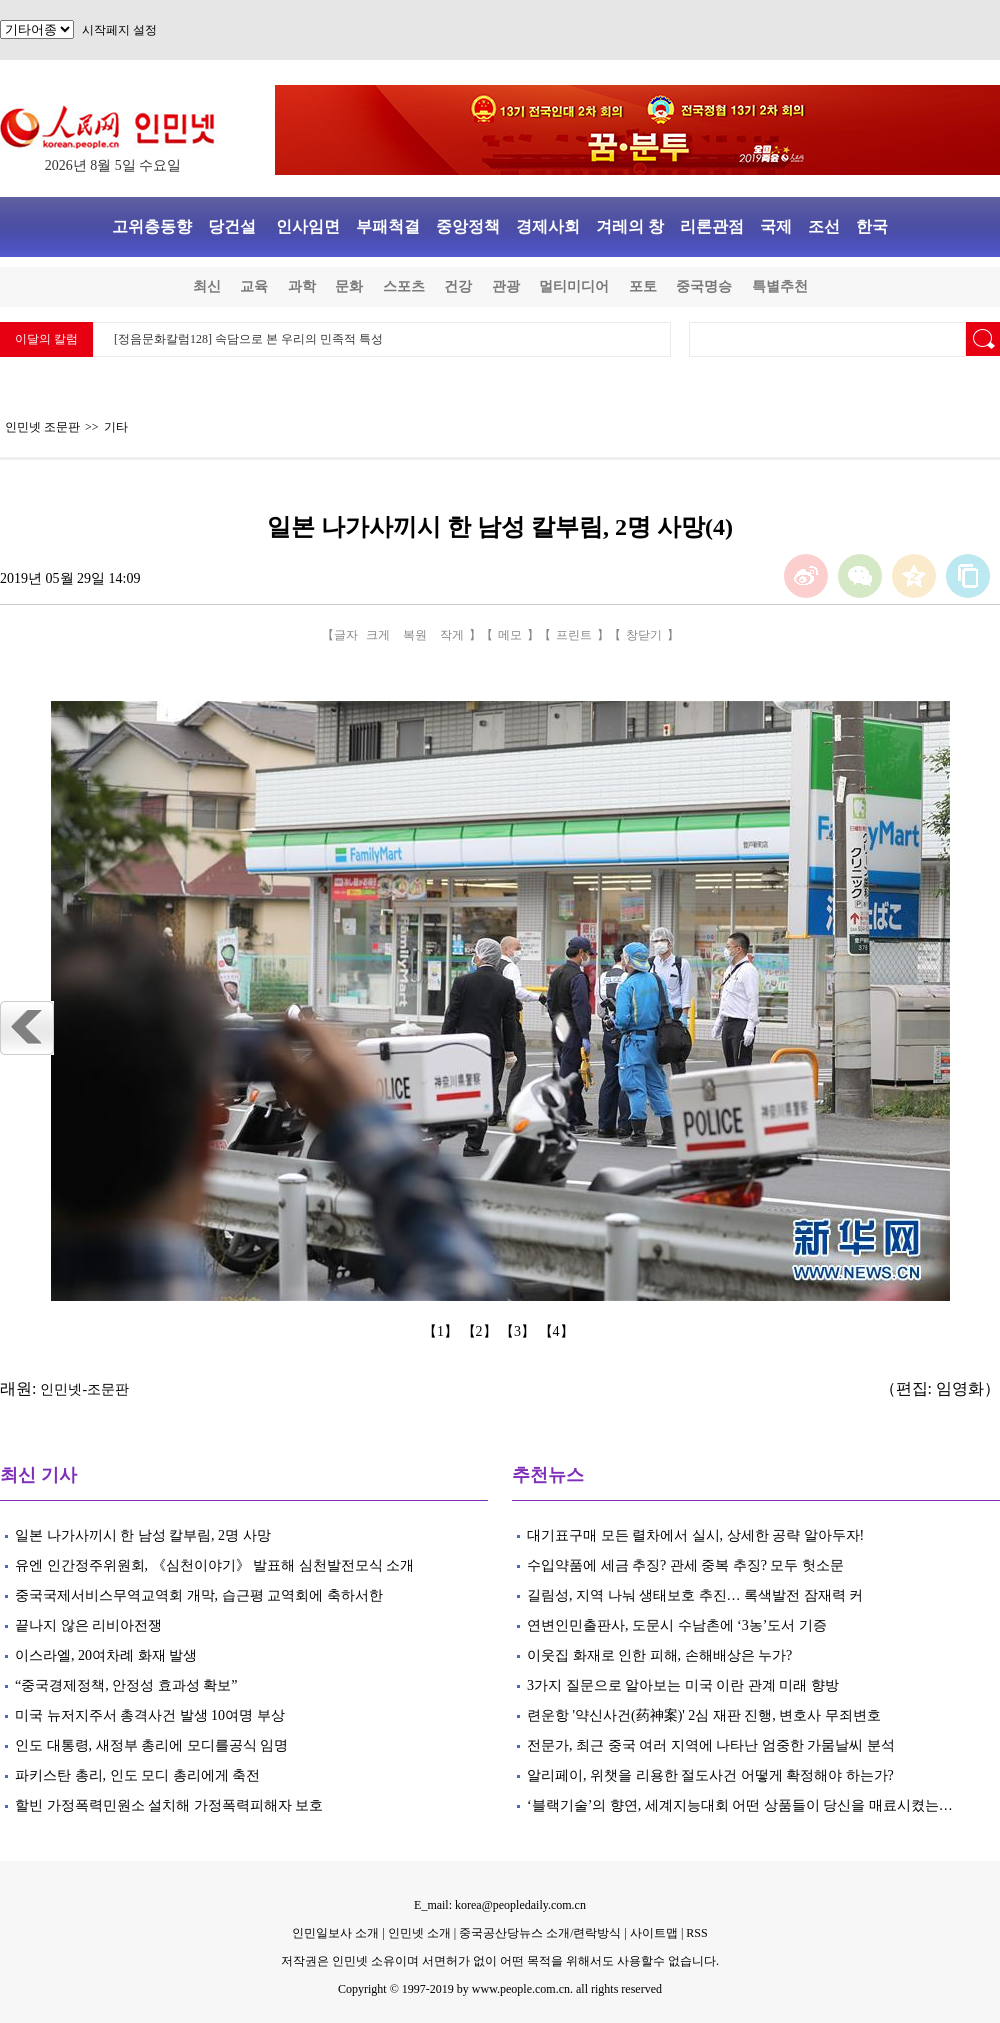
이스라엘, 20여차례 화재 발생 (106, 1655)
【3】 (519, 1331)
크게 (378, 635)
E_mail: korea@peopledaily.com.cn (500, 1905)
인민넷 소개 (418, 1933)
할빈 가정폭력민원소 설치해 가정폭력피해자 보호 (169, 1805)
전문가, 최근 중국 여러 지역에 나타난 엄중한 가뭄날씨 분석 (711, 1745)
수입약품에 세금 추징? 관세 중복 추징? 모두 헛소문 (685, 1565)
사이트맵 (654, 1933)
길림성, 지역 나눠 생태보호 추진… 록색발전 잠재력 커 (697, 1595)
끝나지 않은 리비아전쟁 (88, 1625)
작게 (452, 635)
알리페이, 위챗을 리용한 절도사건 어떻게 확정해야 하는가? (710, 1775)
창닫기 (644, 635)
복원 (415, 635)
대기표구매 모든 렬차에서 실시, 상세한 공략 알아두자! (695, 1535)
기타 (116, 427)
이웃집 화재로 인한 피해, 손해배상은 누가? (661, 1655)
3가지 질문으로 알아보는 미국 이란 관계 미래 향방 (683, 1685)
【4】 (558, 1331)
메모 (510, 635)
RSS (696, 1933)
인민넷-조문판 (84, 1389)
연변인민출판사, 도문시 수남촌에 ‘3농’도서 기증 (677, 1625)
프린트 (574, 635)
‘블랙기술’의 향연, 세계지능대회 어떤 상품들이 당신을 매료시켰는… (740, 1805)
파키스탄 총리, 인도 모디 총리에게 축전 (137, 1775)
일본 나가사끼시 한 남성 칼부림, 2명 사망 (143, 1535)
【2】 (481, 1331)
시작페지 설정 (119, 30)
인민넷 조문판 (42, 427)
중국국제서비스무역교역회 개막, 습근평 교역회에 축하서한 (199, 1595)
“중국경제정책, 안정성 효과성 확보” (126, 1685)
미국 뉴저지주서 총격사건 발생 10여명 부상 (150, 1715)
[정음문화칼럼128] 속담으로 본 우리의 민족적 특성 (248, 339)
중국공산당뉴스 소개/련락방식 (540, 1933)
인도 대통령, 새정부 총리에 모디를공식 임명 (151, 1745)
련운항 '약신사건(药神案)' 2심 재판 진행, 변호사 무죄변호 (705, 1715)
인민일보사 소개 (335, 1933)
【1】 (442, 1331)
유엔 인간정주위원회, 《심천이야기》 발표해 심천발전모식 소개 (214, 1565)
